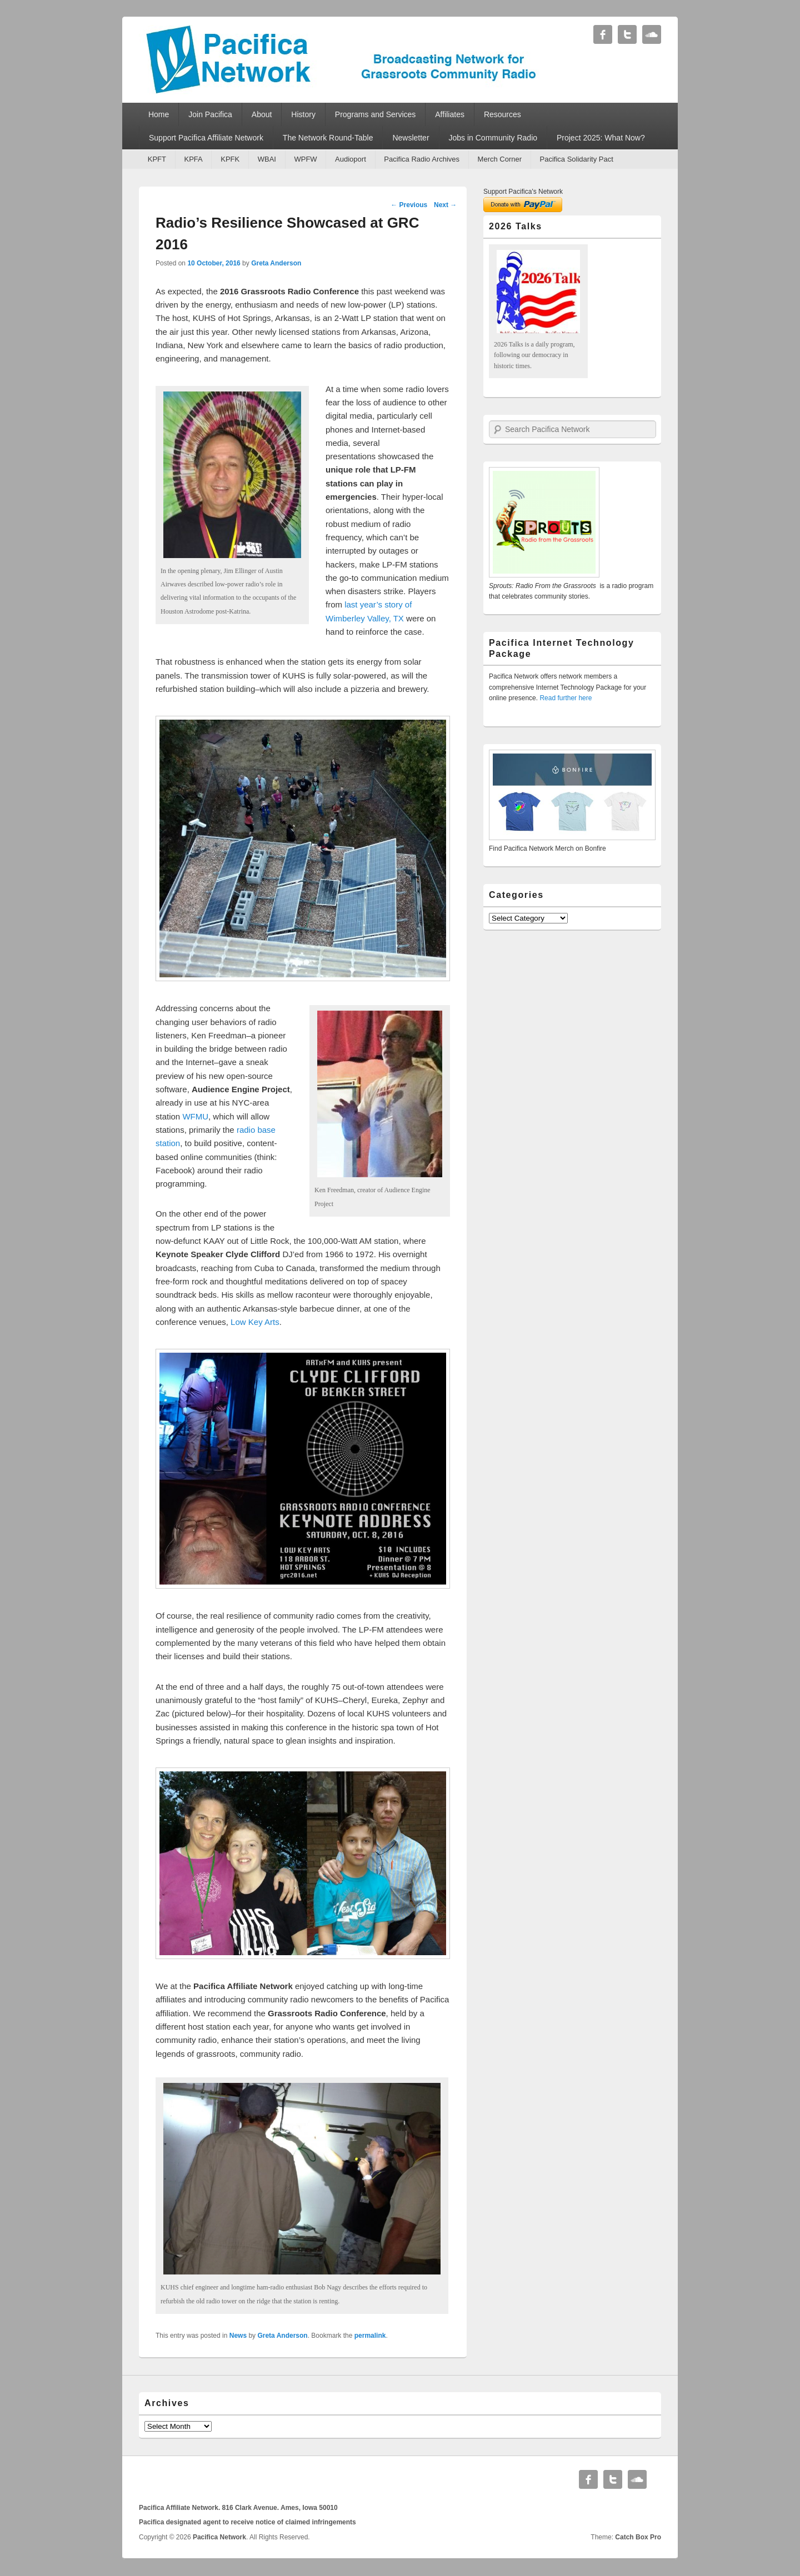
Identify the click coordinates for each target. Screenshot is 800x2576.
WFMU (195, 1116)
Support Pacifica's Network (523, 191)
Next (445, 205)
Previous (409, 205)
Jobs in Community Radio (493, 137)
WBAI (267, 159)
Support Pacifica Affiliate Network (206, 137)
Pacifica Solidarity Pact (576, 159)
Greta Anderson (276, 263)
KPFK (230, 159)
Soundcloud (651, 34)
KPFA (193, 159)
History (303, 114)
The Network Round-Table (328, 137)
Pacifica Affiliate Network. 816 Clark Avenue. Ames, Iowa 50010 (238, 2508)
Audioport (350, 159)
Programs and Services (375, 114)
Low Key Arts (255, 1322)
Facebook (602, 34)
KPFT (157, 159)
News (238, 2335)
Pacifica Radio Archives (421, 159)
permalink (370, 2335)
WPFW (305, 159)
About (262, 114)
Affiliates (449, 114)
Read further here (565, 698)
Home (158, 114)
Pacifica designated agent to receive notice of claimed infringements (247, 2522)
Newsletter (410, 137)
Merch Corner (500, 159)
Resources (502, 114)
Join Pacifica (210, 114)
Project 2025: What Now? (601, 137)
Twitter (627, 34)
